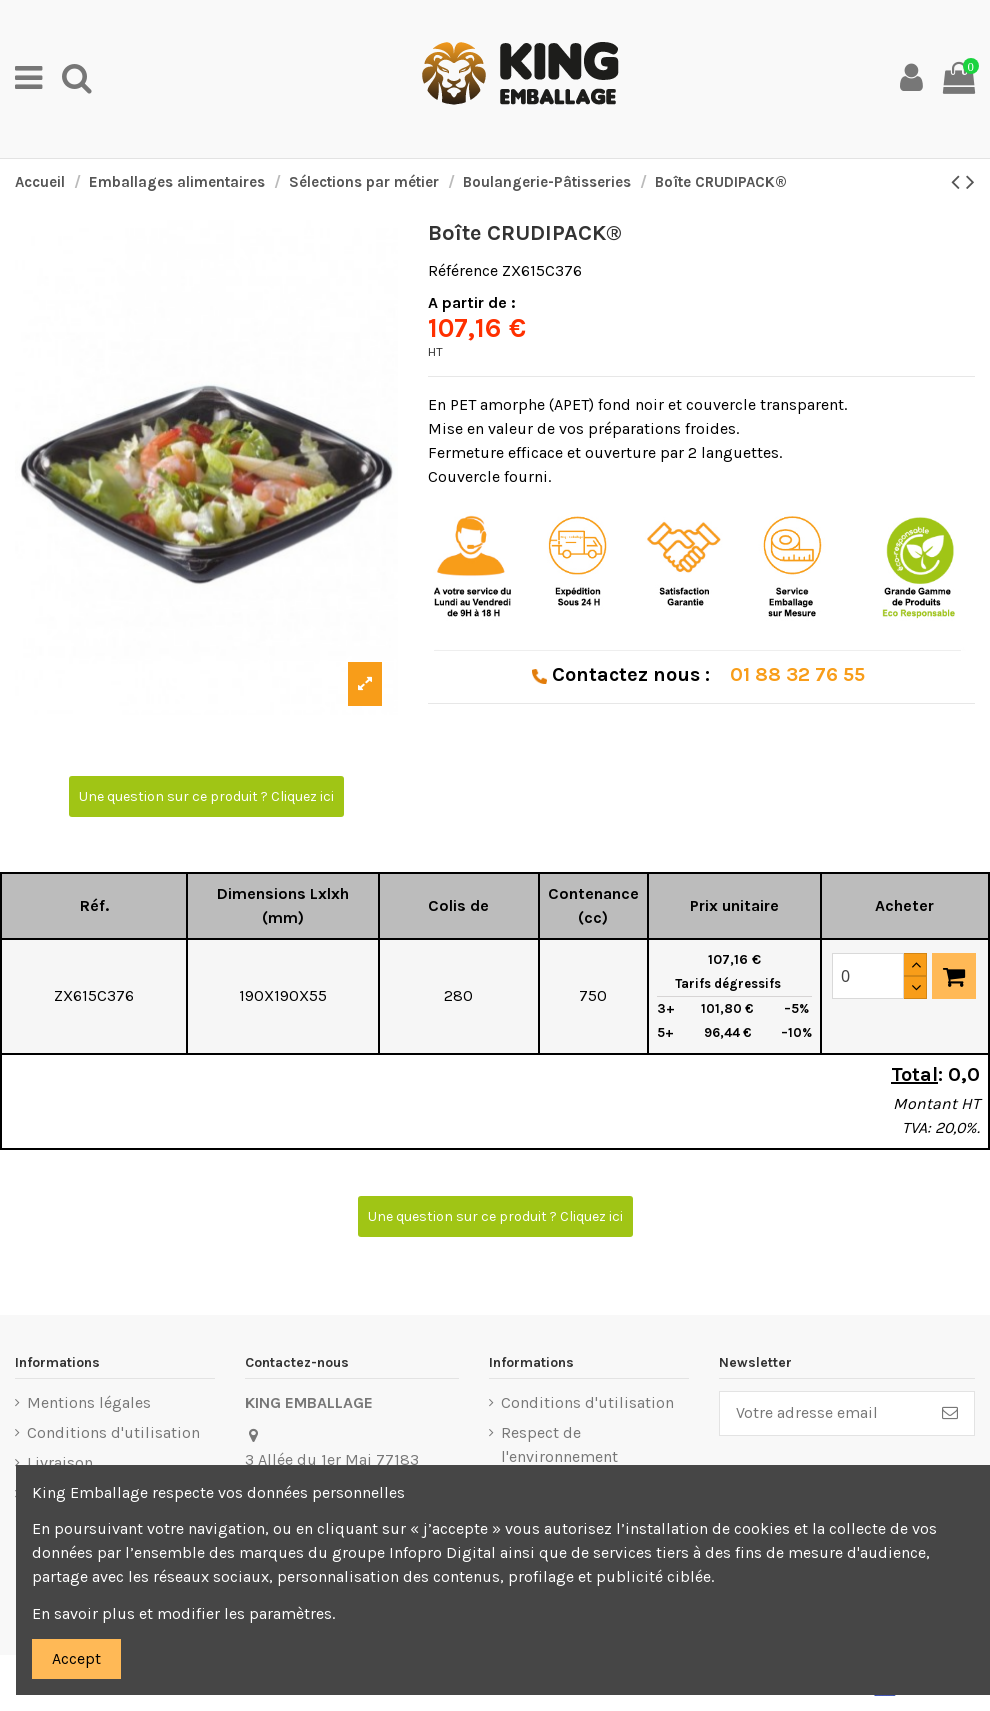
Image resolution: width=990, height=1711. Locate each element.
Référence (463, 270)
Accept (76, 1658)
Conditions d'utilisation (113, 1432)
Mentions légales (89, 1402)
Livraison (60, 1462)
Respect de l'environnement (559, 1444)
